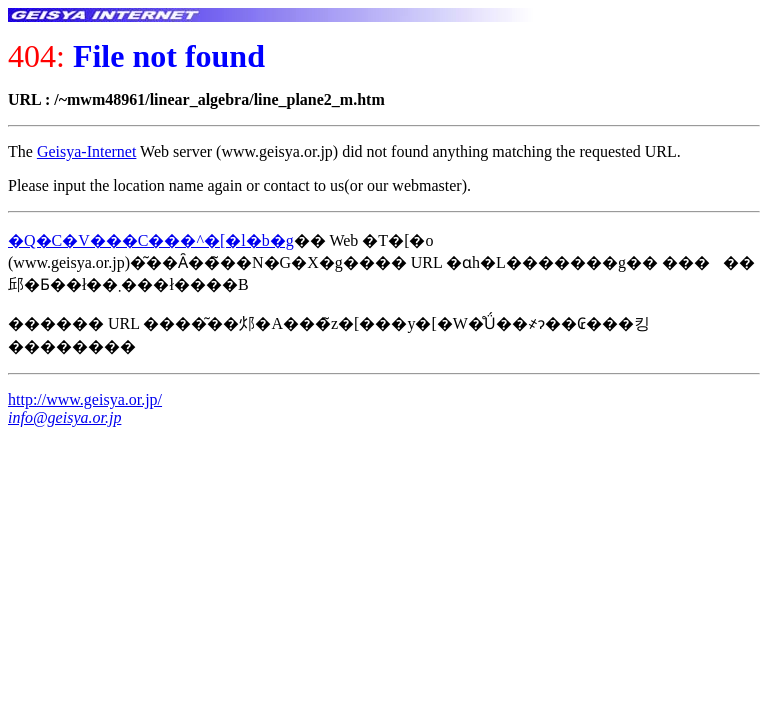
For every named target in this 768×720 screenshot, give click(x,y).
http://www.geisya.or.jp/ (85, 399)
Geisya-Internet (87, 151)
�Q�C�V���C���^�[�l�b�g (151, 240)
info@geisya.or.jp (64, 417)
